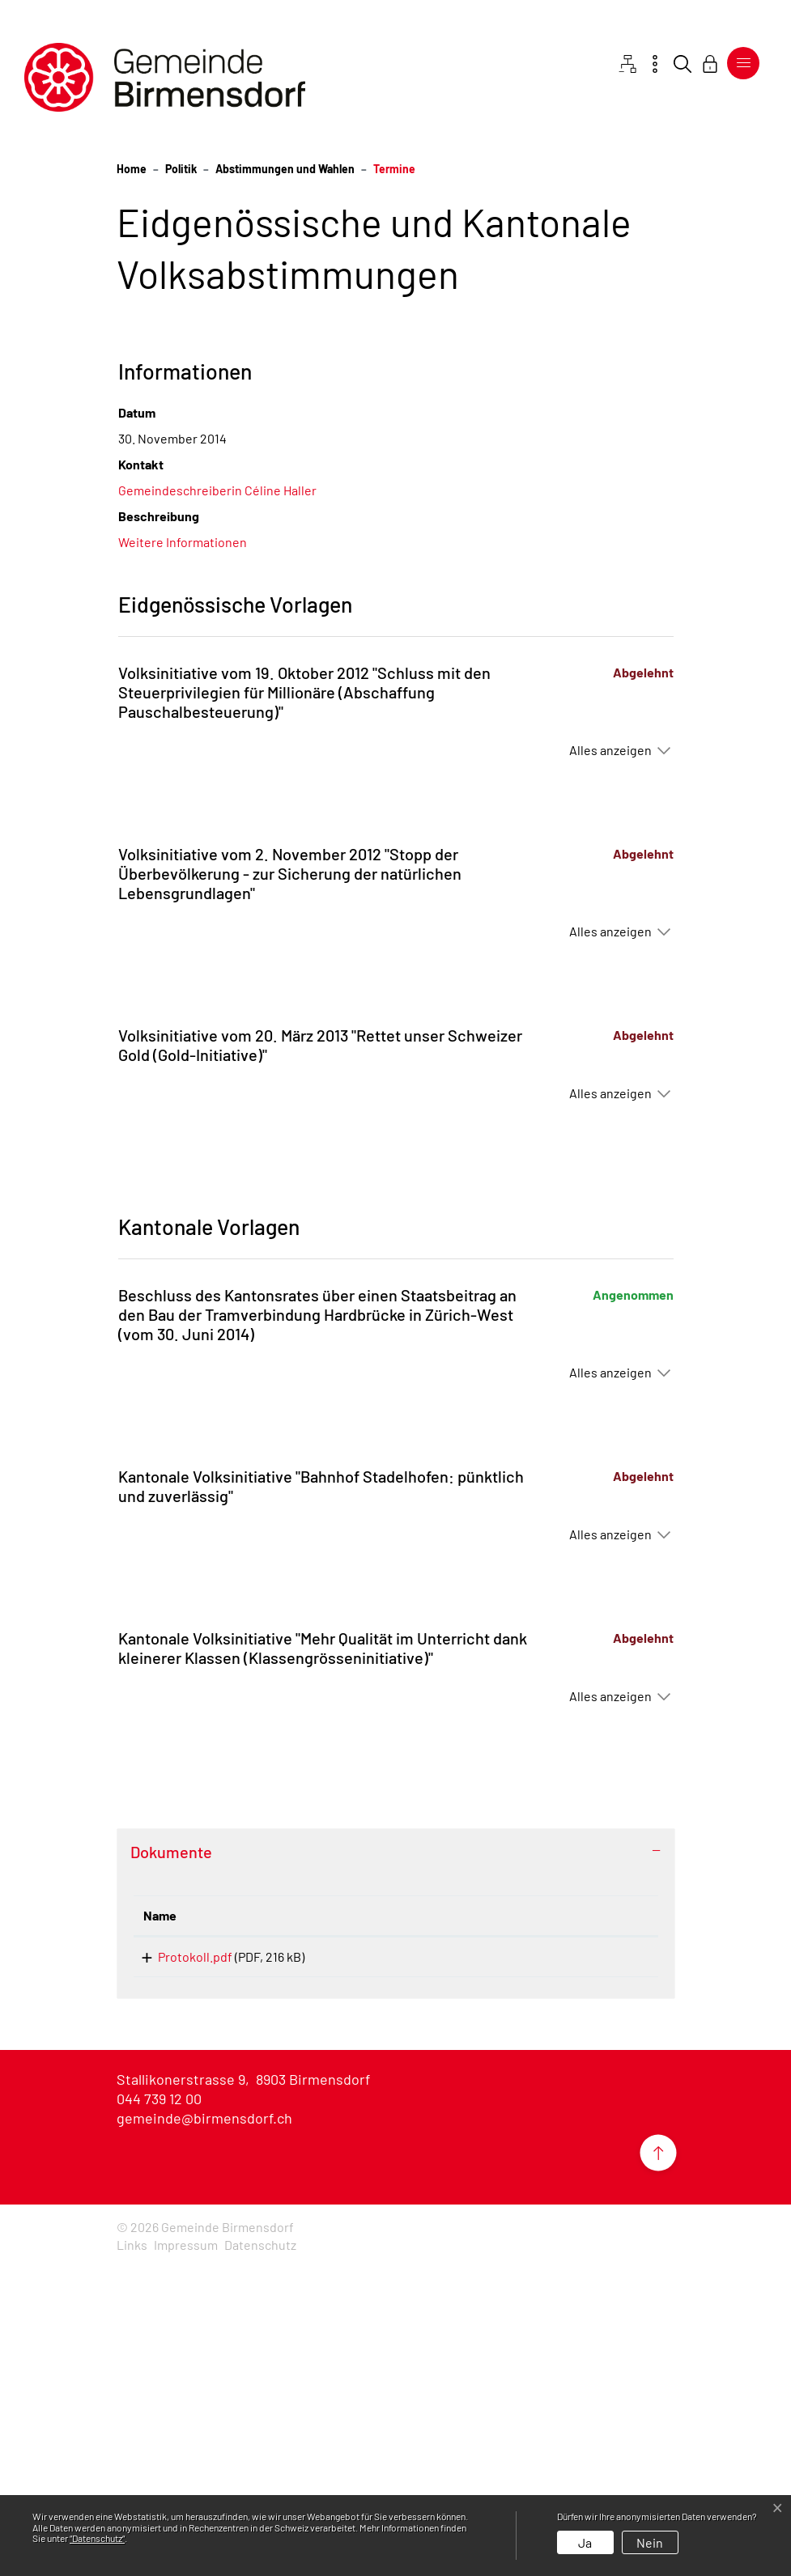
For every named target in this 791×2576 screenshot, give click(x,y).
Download (570, 2264)
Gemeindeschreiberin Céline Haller (217, 794)
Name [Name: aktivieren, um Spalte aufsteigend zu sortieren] (159, 2219)
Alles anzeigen (610, 1054)
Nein (649, 2542)
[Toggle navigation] (743, 63)
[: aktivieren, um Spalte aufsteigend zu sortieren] (570, 2220)
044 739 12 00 (159, 2408)
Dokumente (171, 2156)
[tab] (395, 2156)
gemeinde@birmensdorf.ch (204, 2428)
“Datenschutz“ (97, 2538)
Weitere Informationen (182, 846)
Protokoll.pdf (180, 2260)
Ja (585, 2542)
